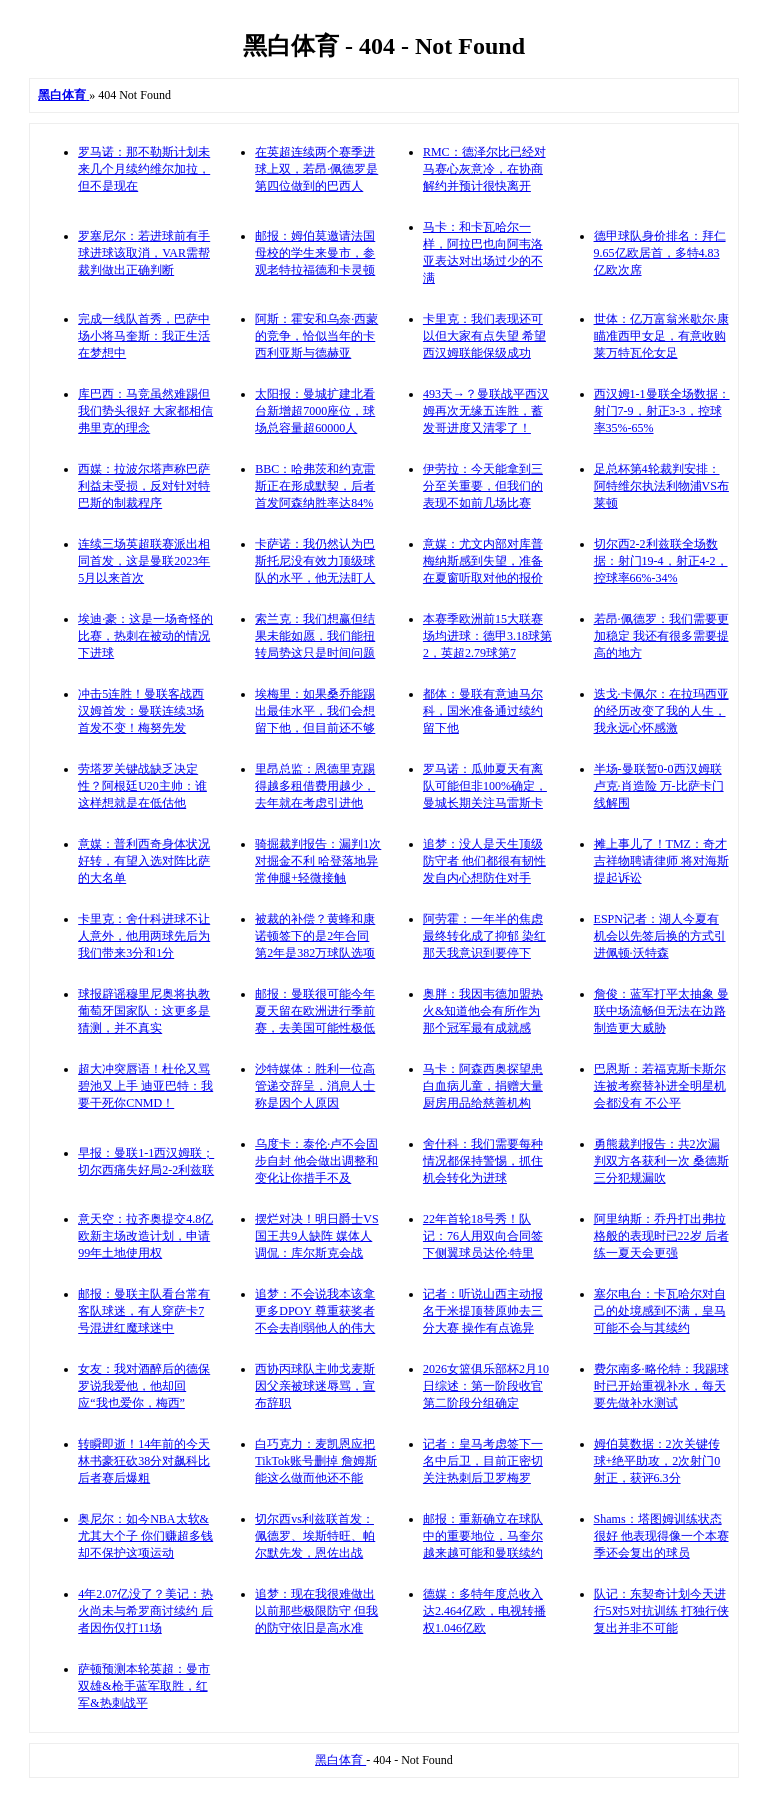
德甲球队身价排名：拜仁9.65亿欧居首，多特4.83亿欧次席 (660, 253)
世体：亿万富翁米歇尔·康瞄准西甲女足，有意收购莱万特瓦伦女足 (661, 336)
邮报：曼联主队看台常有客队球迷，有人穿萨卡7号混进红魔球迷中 (144, 1311)
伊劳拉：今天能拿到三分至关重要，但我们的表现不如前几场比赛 (483, 486)
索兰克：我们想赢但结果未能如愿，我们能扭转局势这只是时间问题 (315, 636)
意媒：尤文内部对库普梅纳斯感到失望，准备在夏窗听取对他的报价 (483, 561)
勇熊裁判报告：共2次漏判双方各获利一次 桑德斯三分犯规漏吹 (661, 1161)
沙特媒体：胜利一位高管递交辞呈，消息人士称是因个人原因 (315, 1086)
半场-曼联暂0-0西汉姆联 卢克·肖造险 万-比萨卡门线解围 (659, 786)
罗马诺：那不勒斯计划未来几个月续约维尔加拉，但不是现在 (144, 169)
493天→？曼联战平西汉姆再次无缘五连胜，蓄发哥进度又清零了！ (486, 411)
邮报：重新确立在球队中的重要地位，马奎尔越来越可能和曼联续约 (483, 1536)
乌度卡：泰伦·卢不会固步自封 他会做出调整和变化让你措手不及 (316, 1161)
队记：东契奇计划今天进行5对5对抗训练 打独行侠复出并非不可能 (661, 1611)
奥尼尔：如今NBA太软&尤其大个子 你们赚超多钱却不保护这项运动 (145, 1536)
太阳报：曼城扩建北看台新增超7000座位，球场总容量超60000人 (315, 411)
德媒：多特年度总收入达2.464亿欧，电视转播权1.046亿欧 (484, 1611)
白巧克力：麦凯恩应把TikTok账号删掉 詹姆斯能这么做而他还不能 (316, 1461)
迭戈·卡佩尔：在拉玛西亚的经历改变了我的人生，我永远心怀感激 (661, 711)
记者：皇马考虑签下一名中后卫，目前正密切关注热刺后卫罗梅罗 (483, 1461)
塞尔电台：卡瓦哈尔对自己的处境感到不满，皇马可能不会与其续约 (660, 1311)
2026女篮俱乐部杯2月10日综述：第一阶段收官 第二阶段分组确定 (486, 1386)
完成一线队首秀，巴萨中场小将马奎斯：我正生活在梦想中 (144, 336)
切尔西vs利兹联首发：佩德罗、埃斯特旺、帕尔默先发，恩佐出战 (315, 1536)
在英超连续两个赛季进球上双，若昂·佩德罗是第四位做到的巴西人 (316, 169)
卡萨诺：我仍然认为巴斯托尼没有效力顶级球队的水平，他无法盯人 (315, 561)
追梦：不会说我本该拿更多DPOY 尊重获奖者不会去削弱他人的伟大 (315, 1311)
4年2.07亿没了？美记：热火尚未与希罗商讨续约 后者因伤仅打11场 (145, 1611)
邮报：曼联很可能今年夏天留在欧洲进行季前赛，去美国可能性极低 (315, 1011)
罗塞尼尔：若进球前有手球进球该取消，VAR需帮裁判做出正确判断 (144, 253)
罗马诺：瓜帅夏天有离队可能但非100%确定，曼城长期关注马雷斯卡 (485, 786)
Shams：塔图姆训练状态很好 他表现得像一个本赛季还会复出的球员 (661, 1536)
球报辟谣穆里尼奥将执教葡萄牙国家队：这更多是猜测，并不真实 (144, 1011)
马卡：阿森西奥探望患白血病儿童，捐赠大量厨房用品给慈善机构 (483, 1086)
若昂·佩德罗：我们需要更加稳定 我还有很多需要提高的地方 (661, 636)
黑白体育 (340, 1760)
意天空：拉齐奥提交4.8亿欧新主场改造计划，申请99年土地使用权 (145, 1236)
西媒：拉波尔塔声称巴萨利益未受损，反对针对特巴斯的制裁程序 (144, 486)
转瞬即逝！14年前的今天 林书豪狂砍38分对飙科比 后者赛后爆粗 (144, 1461)
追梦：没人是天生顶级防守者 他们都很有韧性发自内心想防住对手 (484, 861)
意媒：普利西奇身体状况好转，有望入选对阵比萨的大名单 (144, 861)
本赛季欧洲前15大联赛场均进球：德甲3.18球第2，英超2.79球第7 (487, 636)
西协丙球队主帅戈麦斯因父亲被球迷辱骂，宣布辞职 (315, 1386)
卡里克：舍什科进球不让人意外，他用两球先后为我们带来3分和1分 (144, 936)
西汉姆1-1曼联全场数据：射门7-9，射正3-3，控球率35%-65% (662, 411)
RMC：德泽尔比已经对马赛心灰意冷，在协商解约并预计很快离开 (484, 169)
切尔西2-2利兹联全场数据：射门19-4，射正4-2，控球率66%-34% (661, 561)
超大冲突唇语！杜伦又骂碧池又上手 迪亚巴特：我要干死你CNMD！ (145, 1086)
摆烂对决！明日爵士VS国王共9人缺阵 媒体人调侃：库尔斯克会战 (316, 1236)
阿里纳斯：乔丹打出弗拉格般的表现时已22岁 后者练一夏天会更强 (661, 1236)
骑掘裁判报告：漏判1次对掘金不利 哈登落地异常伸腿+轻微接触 (318, 861)
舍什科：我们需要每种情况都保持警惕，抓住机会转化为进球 (483, 1161)
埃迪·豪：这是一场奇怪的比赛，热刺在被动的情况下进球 (145, 636)
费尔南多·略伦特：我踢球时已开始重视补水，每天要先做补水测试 (661, 1386)
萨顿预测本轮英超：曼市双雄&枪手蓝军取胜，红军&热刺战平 (144, 1686)
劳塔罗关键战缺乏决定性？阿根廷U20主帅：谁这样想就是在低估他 (142, 786)
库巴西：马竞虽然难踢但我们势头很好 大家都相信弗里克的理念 (145, 411)
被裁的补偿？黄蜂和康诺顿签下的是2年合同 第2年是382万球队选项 (315, 936)
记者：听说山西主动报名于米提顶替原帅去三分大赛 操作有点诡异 (483, 1311)
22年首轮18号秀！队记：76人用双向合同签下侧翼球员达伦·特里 (483, 1236)
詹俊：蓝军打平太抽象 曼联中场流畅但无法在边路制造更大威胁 (661, 1011)
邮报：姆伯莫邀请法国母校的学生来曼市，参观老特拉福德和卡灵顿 (315, 253)
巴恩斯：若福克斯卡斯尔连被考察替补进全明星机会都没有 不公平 (660, 1086)
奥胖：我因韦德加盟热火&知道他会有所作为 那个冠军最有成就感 (483, 1011)
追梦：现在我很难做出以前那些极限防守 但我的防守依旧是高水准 (316, 1611)
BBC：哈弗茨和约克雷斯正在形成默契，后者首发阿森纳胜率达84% (315, 486)
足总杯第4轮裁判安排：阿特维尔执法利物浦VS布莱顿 (661, 486)
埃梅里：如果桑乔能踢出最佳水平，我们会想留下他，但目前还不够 (315, 711)
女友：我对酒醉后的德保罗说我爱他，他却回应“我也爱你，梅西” (144, 1386)
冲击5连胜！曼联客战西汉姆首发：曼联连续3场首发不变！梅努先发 (141, 711)
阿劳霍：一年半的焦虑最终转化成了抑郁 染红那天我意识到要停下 (484, 936)
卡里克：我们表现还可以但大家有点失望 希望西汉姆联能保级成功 (484, 336)
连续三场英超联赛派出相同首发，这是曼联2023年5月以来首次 (144, 561)
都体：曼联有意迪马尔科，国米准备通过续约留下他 (483, 711)
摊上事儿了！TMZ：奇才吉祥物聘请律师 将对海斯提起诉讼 (661, 861)
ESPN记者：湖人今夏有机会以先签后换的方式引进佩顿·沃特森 (660, 936)
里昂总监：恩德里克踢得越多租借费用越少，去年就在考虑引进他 (315, 786)
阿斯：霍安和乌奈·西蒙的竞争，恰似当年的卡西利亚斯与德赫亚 (316, 336)
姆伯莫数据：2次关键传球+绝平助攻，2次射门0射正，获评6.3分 (657, 1461)
